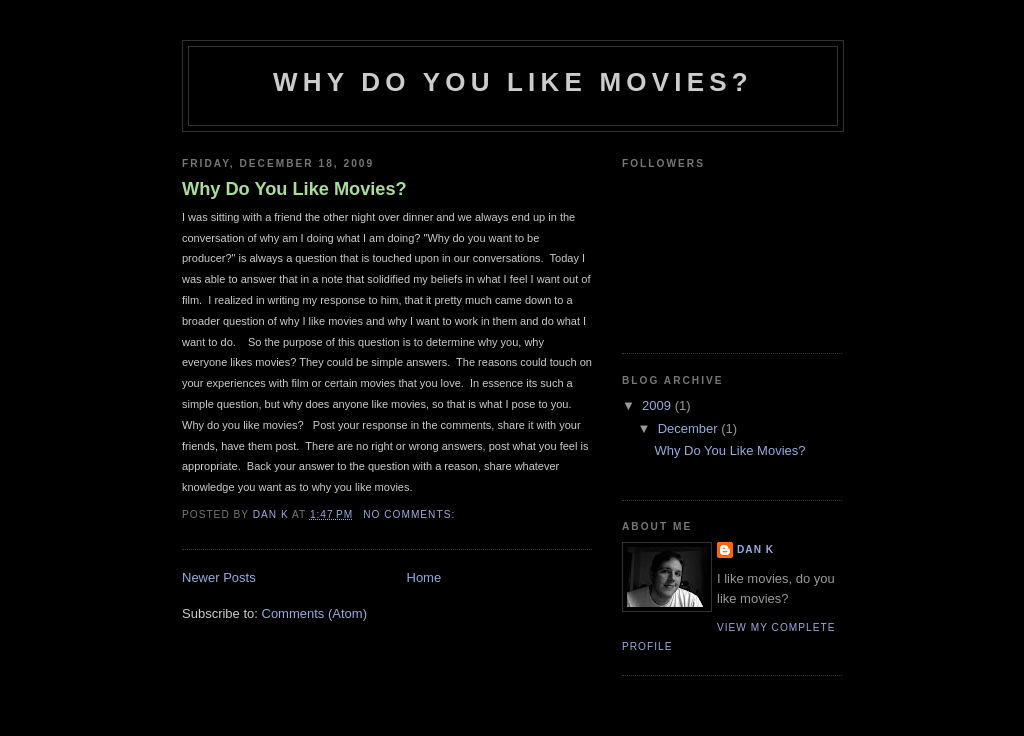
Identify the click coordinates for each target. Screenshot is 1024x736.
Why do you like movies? (513, 82)
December (690, 428)
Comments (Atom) (314, 613)
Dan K (755, 549)
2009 (658, 405)
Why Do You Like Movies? (294, 189)
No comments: (411, 514)
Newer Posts (219, 577)
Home (424, 577)
